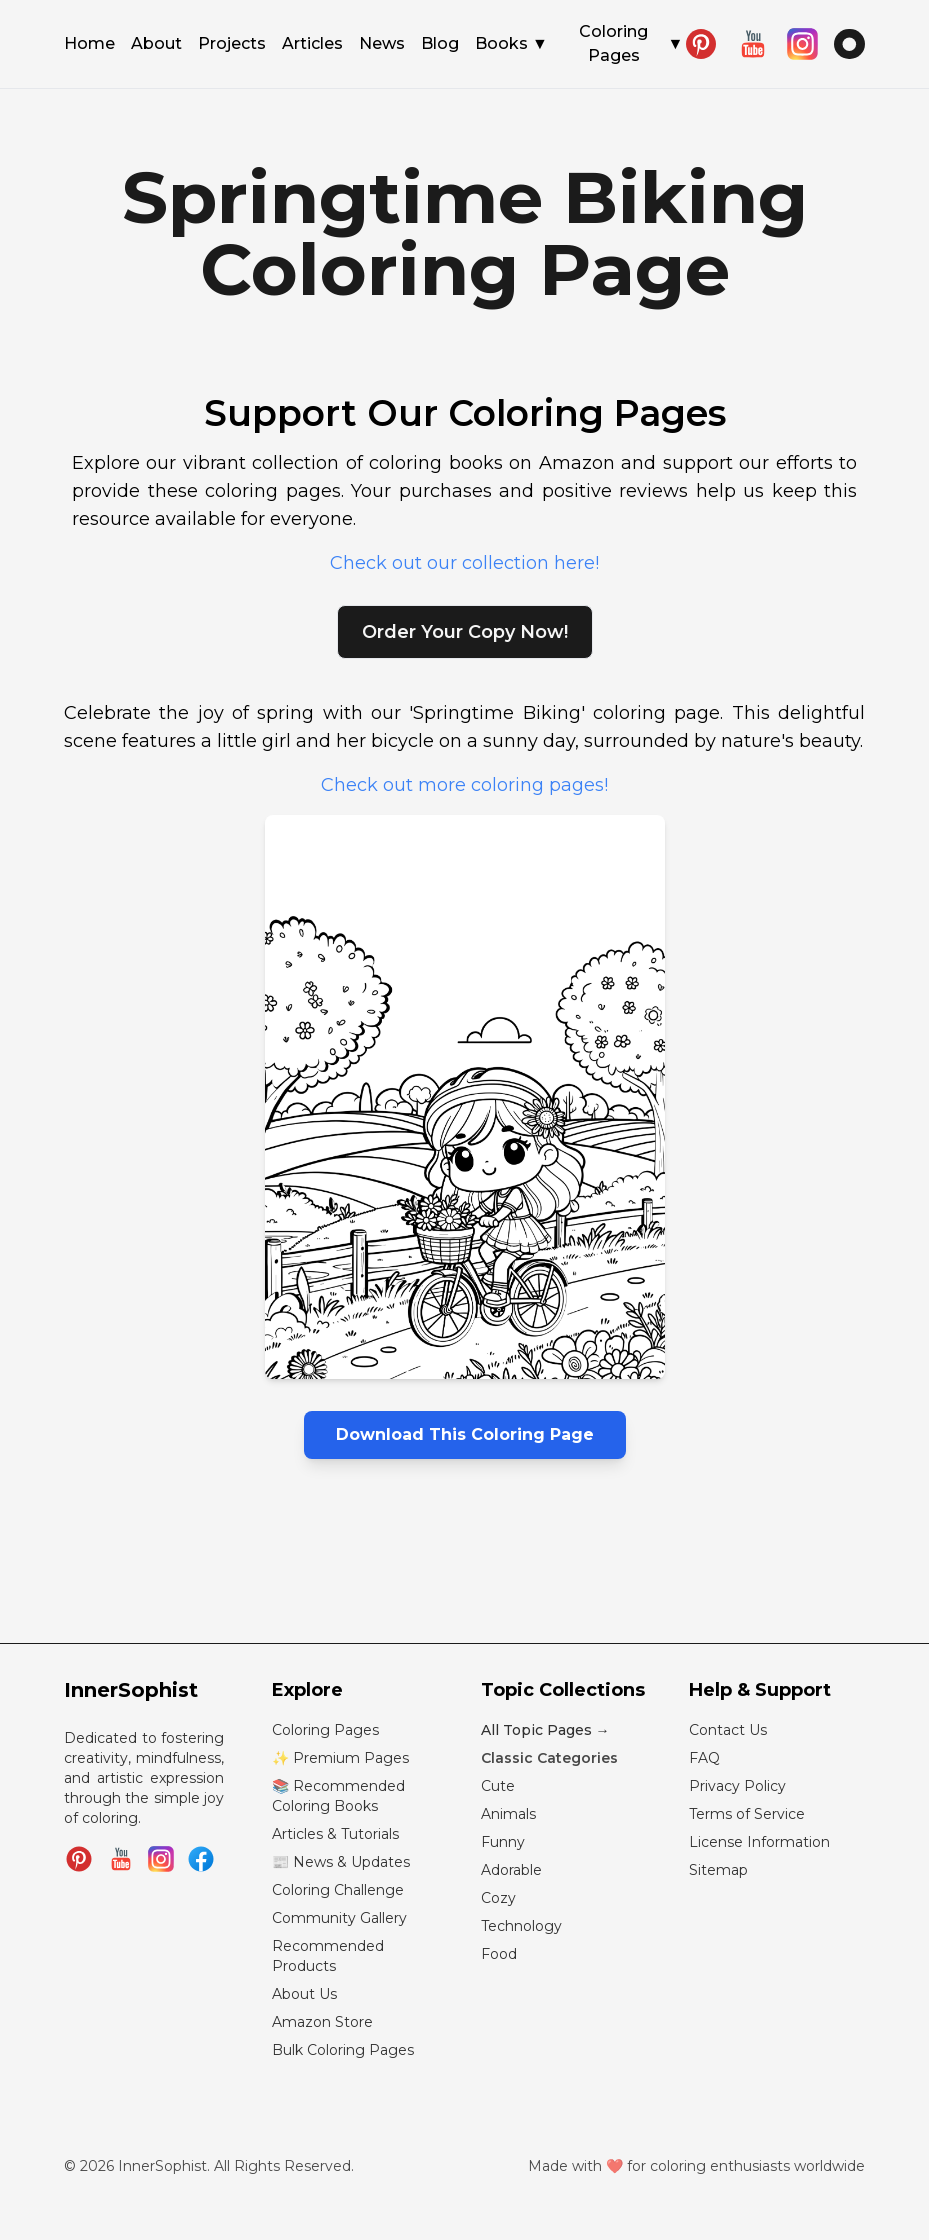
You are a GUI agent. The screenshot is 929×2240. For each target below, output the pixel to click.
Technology (521, 1926)
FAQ (704, 1758)
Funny (503, 1842)
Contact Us (728, 1730)
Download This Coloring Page (465, 1434)
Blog (440, 45)
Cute (498, 1786)
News (382, 45)
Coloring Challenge (338, 1890)
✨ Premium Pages (340, 1758)
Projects (232, 45)
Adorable (511, 1870)
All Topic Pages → (545, 1730)
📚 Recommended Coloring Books (338, 1796)
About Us (304, 1994)
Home (89, 45)
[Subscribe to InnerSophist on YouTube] (121, 1859)
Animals (508, 1814)
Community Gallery (339, 1918)
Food (499, 1954)
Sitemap (718, 1870)
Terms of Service (747, 1814)
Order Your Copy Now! (465, 632)
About (156, 45)
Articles (312, 45)
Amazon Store (322, 2022)
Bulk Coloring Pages (343, 2050)
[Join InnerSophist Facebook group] (201, 1859)
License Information (759, 1842)
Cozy (498, 1898)
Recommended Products (328, 1956)
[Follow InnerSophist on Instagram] (161, 1859)
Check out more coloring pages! (464, 785)
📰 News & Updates (341, 1862)
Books (511, 44)
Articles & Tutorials (335, 1834)
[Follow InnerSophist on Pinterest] (79, 1859)
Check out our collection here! (464, 563)
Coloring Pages (631, 43)
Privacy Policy (737, 1786)
